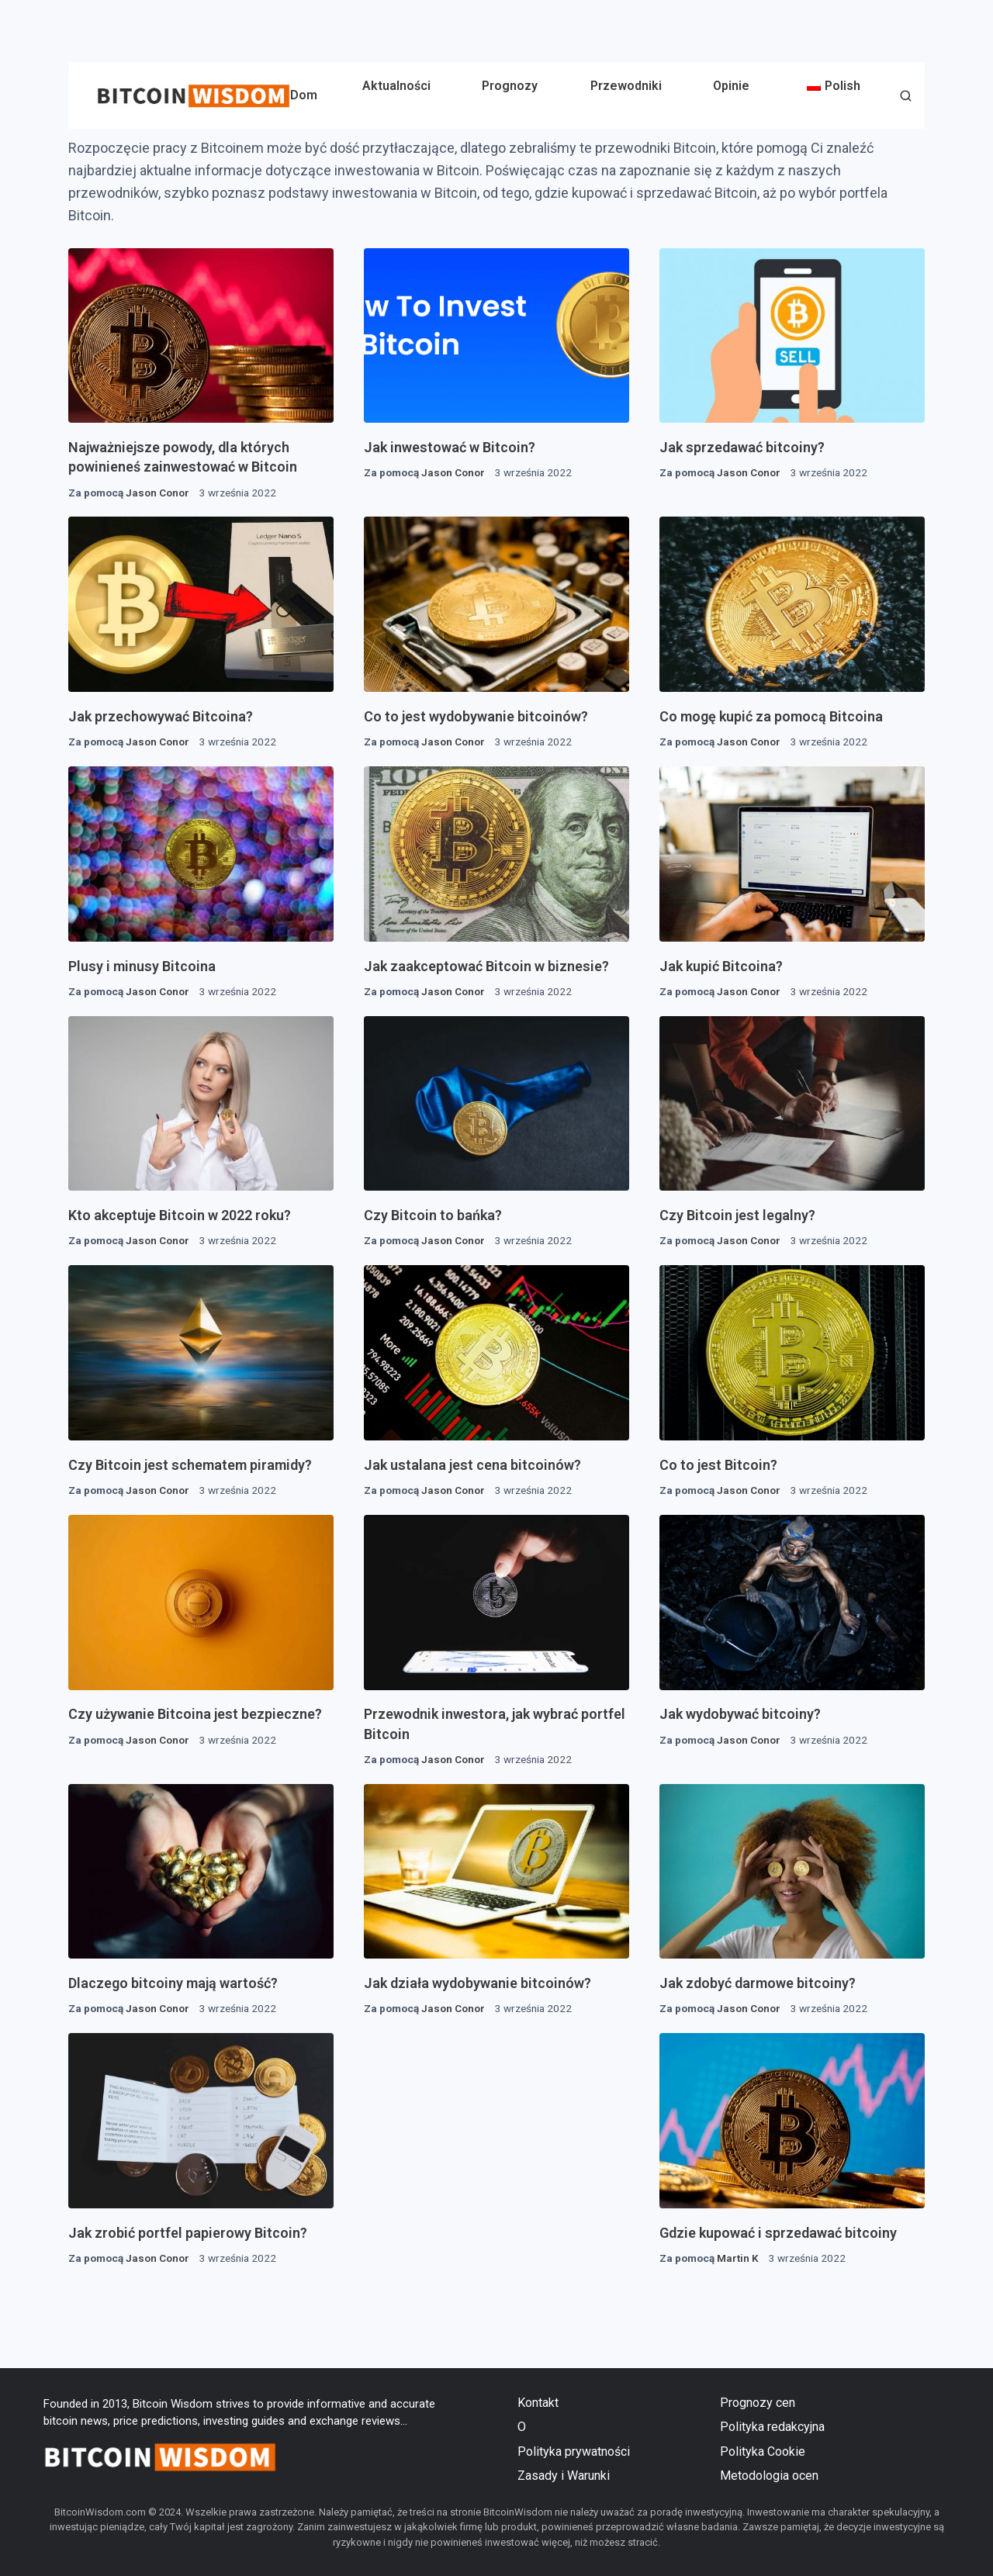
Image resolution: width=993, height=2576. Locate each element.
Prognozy (510, 85)
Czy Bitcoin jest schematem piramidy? (190, 1465)
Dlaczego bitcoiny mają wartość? (173, 1983)
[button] (905, 97)
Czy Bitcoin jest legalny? (737, 1215)
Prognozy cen (757, 2402)
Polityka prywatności (573, 2451)
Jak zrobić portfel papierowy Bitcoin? (187, 2233)
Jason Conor (157, 492)
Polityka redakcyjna (772, 2426)
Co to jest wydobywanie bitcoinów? (476, 716)
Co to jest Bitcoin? (718, 1465)
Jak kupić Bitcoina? (721, 966)
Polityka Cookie (762, 2451)
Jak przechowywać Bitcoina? (160, 716)
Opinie (731, 85)
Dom (303, 95)
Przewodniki (626, 85)
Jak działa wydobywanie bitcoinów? (477, 1983)
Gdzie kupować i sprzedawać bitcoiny (778, 2233)
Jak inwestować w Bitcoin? (449, 447)
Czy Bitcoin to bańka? (433, 1215)
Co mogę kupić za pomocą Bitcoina (771, 716)
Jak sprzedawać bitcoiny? (742, 447)
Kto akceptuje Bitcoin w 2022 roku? (179, 1215)
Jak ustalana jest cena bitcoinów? (472, 1465)
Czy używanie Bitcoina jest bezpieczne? (195, 1714)
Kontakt (538, 2402)
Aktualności (396, 85)
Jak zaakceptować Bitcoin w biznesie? (486, 966)
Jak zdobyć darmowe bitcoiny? (757, 1983)
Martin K (738, 2258)
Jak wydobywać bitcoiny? (740, 1714)
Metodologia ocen (769, 2475)
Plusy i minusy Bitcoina (142, 966)
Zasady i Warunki (563, 2475)
